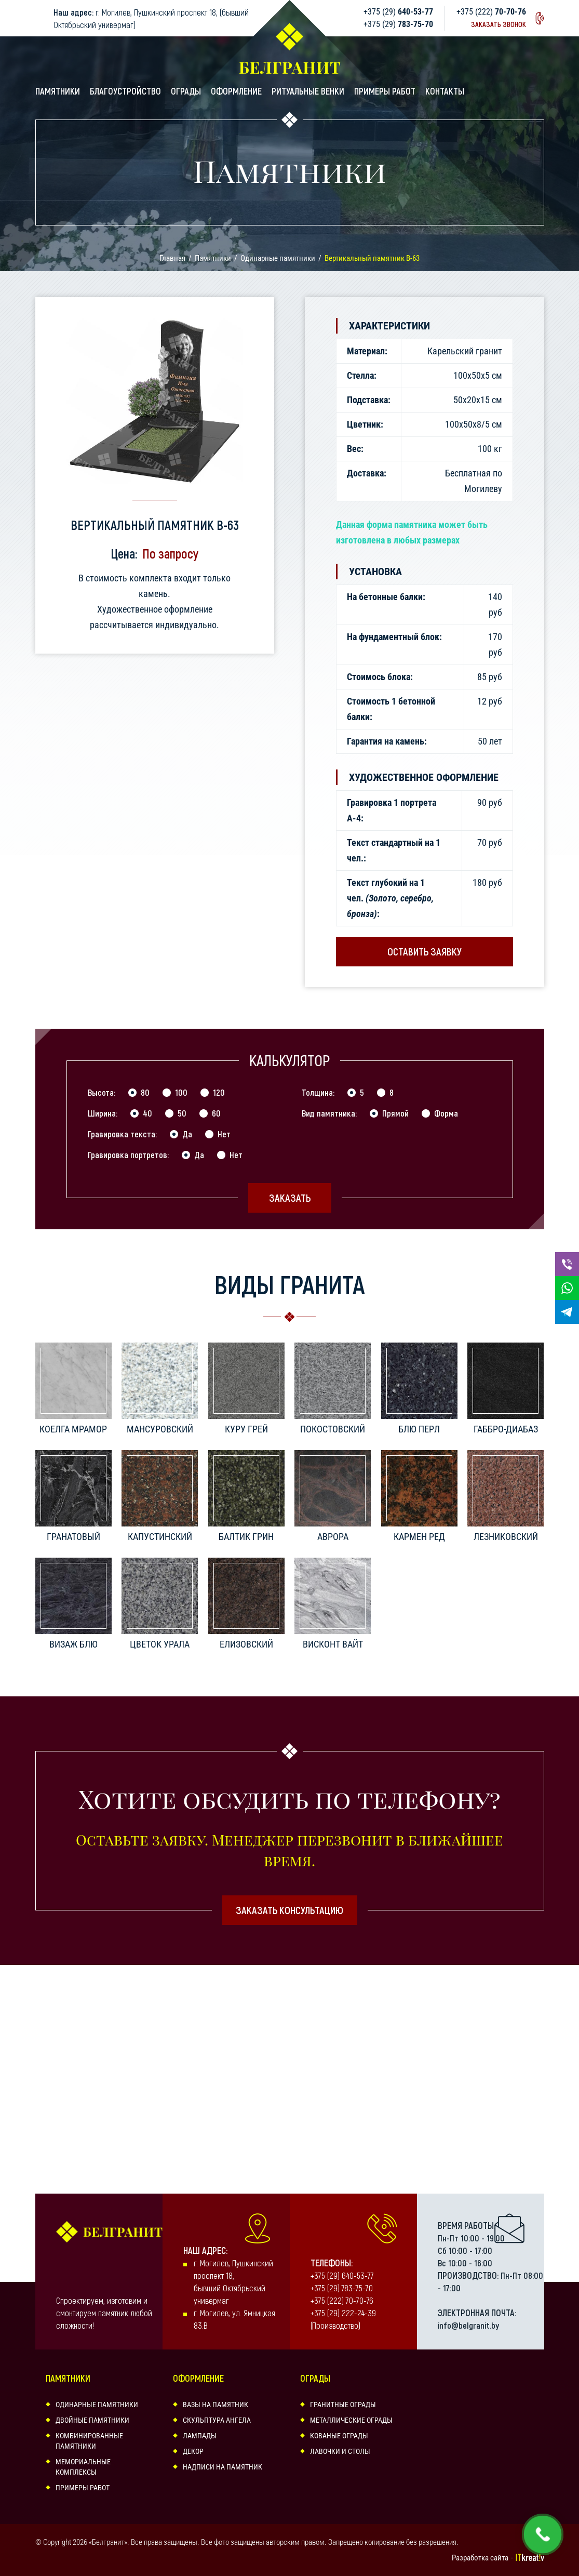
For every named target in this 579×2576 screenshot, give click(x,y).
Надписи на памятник (222, 2467)
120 (219, 1092)
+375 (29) (398, 12)
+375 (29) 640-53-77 (342, 2275)
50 (182, 1113)
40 (147, 1113)
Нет (224, 1133)
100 (181, 1092)
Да (187, 1133)
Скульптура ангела (217, 2420)
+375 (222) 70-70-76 (342, 2300)
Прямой (395, 1113)
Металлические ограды (351, 2420)
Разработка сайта (480, 2557)
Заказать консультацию (289, 1910)
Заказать (290, 1197)
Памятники (57, 91)
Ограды (186, 91)
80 (145, 1092)
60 (216, 1113)
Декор (193, 2451)
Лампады (200, 2436)
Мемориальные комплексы (83, 2467)
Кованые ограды (339, 2436)
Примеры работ (384, 91)
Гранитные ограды (343, 2404)
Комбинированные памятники (89, 2441)
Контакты (444, 91)
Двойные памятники (92, 2420)
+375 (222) (491, 12)
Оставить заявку (424, 951)
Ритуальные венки (308, 91)
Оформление (236, 91)
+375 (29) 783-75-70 (342, 2287)
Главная (172, 258)
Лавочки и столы (340, 2451)
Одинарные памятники (277, 258)
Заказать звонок (498, 24)
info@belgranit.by (468, 2325)
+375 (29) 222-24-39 (343, 2312)
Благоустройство (125, 91)
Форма (446, 1113)
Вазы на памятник (215, 2404)
